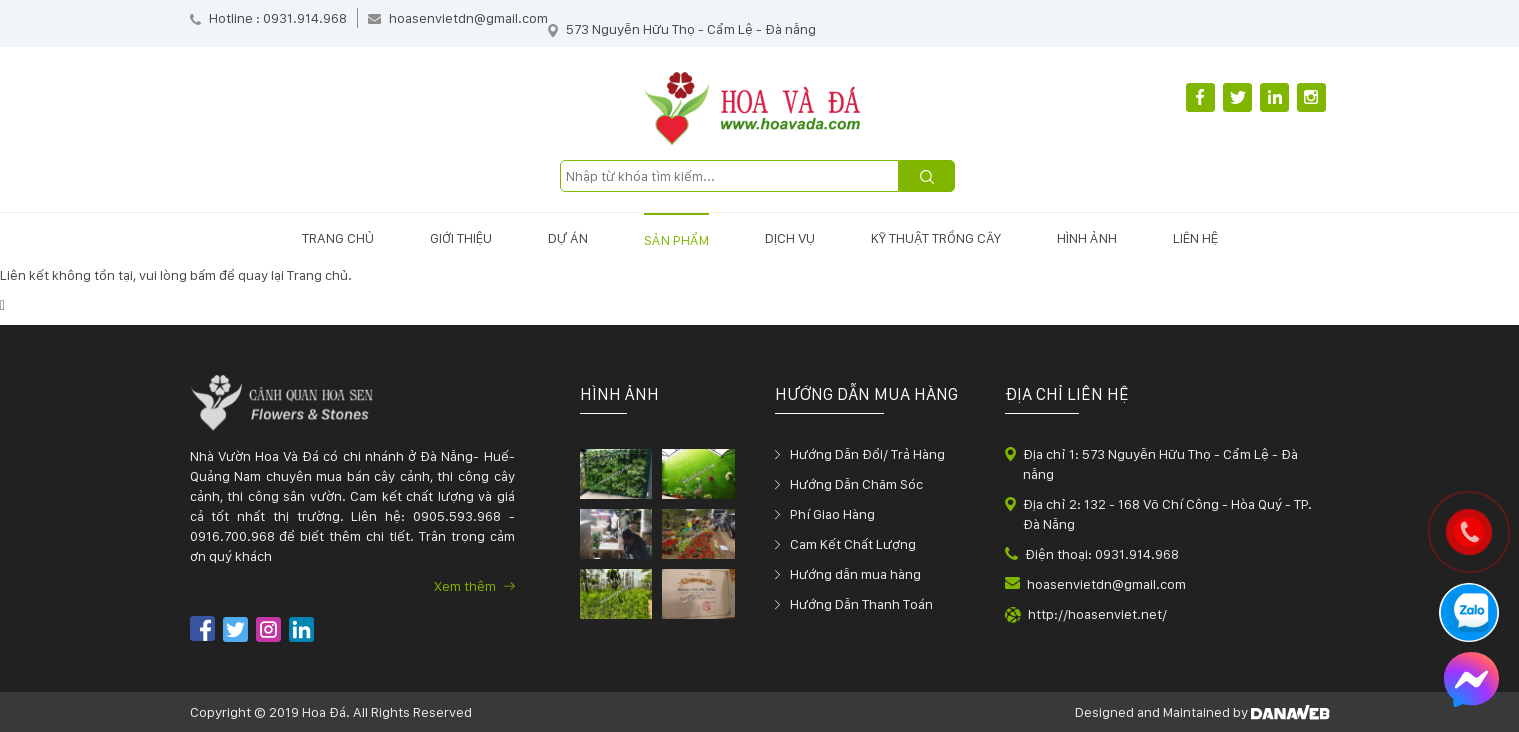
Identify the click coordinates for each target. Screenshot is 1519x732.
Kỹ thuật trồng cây (936, 238)
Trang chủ (338, 238)
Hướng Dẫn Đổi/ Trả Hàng (867, 454)
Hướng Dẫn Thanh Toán (861, 604)
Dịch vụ (790, 238)
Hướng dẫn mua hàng (855, 574)
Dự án (568, 238)
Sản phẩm (676, 240)
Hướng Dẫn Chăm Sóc (856, 484)
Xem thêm (474, 586)
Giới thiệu (461, 238)
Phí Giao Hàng (832, 514)
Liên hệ (1195, 238)
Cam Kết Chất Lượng (853, 544)
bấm (203, 275)
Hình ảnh (1087, 238)
